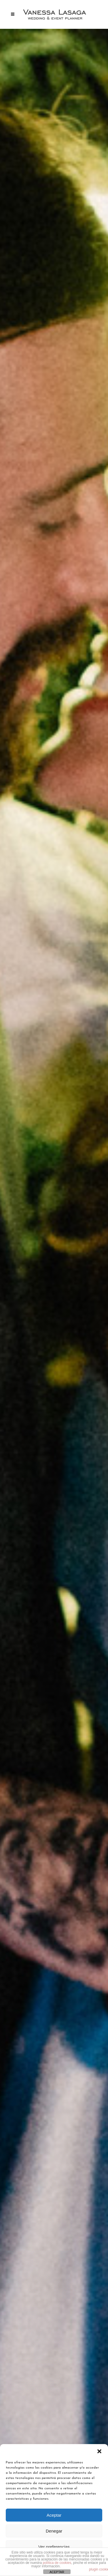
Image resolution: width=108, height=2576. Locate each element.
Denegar (54, 2530)
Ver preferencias (54, 2546)
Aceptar (54, 2515)
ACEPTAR (57, 2572)
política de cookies (57, 2563)
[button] (99, 2451)
